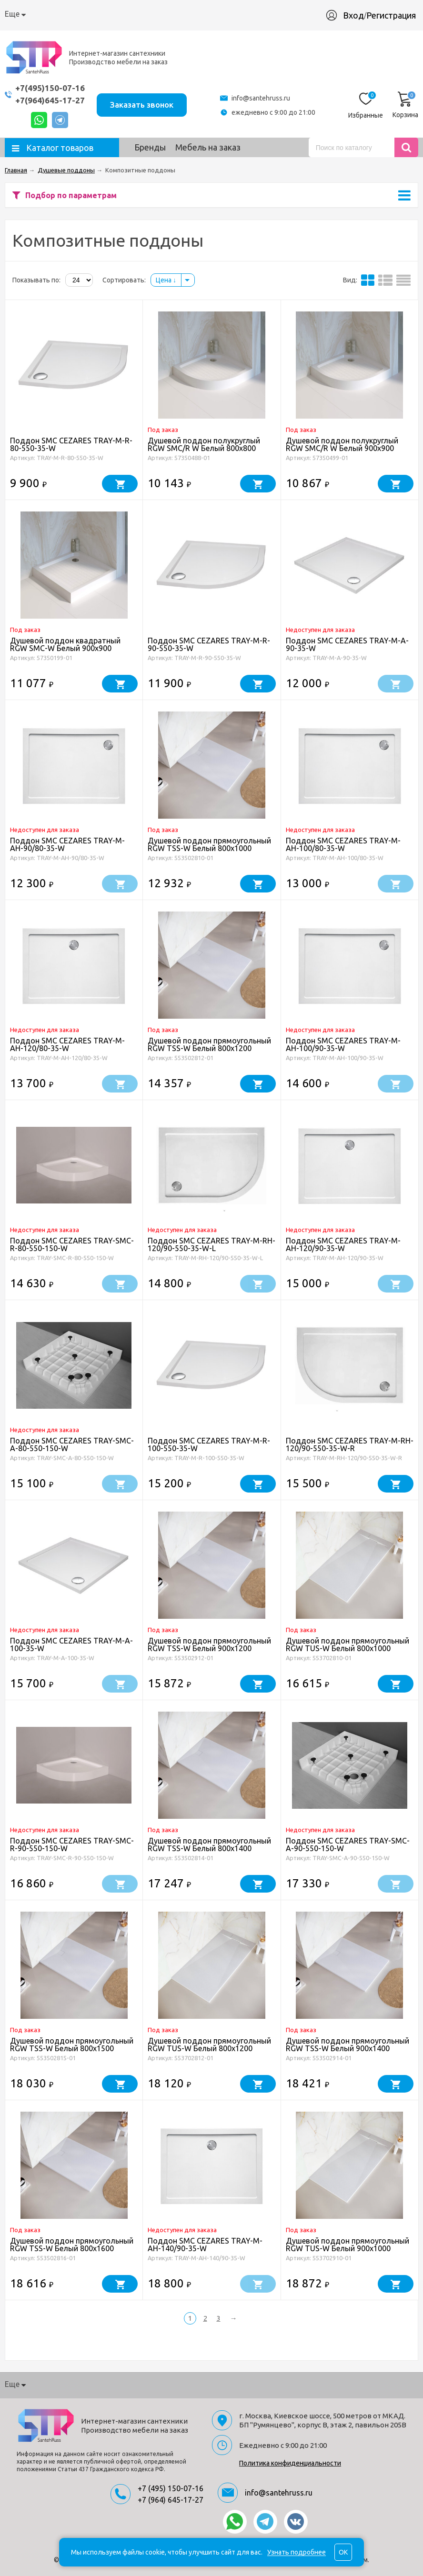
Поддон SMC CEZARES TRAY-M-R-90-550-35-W (209, 644)
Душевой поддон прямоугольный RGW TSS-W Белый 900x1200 (209, 1644)
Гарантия (167, 14)
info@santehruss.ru (261, 98)
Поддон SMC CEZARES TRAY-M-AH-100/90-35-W (343, 1044)
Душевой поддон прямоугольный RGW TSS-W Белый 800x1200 (209, 1044)
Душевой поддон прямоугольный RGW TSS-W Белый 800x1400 (209, 1844)
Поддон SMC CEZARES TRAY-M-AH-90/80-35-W (67, 844)
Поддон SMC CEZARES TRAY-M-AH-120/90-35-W (343, 1244)
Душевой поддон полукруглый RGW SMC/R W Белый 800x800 (204, 444)
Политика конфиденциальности (290, 2463)
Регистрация (391, 15)
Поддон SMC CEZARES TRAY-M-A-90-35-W (347, 644)
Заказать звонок (141, 104)
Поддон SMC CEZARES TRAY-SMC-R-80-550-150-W (72, 1244)
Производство (221, 14)
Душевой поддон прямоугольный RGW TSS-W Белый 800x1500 (71, 2044)
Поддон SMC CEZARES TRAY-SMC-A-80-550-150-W (72, 1444)
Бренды (150, 147)
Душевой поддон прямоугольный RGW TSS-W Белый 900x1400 (347, 2044)
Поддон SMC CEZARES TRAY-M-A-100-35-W (71, 1644)
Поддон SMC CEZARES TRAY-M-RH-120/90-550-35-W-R (349, 1444)
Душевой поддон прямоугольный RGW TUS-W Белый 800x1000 (347, 1644)
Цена (166, 280)
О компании (26, 14)
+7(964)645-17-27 (50, 100)
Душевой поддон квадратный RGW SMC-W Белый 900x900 (65, 644)
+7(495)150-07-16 (50, 87)
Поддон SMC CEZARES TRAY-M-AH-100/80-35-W (343, 844)
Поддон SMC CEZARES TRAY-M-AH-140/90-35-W (205, 2244)
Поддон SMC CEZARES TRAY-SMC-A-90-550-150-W (348, 1844)
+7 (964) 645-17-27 (170, 2500)
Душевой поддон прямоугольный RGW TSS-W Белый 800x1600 (71, 2244)
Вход (353, 15)
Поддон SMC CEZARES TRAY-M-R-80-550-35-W (71, 444)
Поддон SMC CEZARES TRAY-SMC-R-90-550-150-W (72, 1844)
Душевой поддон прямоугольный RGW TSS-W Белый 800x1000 (209, 844)
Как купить (77, 14)
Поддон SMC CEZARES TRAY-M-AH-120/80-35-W (67, 1044)
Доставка (124, 14)
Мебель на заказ (208, 147)
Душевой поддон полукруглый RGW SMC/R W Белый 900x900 (342, 444)
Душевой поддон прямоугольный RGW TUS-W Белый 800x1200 (209, 2044)
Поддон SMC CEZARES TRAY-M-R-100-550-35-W (209, 1444)
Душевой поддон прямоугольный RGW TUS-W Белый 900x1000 (347, 2244)
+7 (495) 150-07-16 (170, 2488)
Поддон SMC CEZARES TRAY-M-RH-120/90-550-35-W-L (211, 1244)
